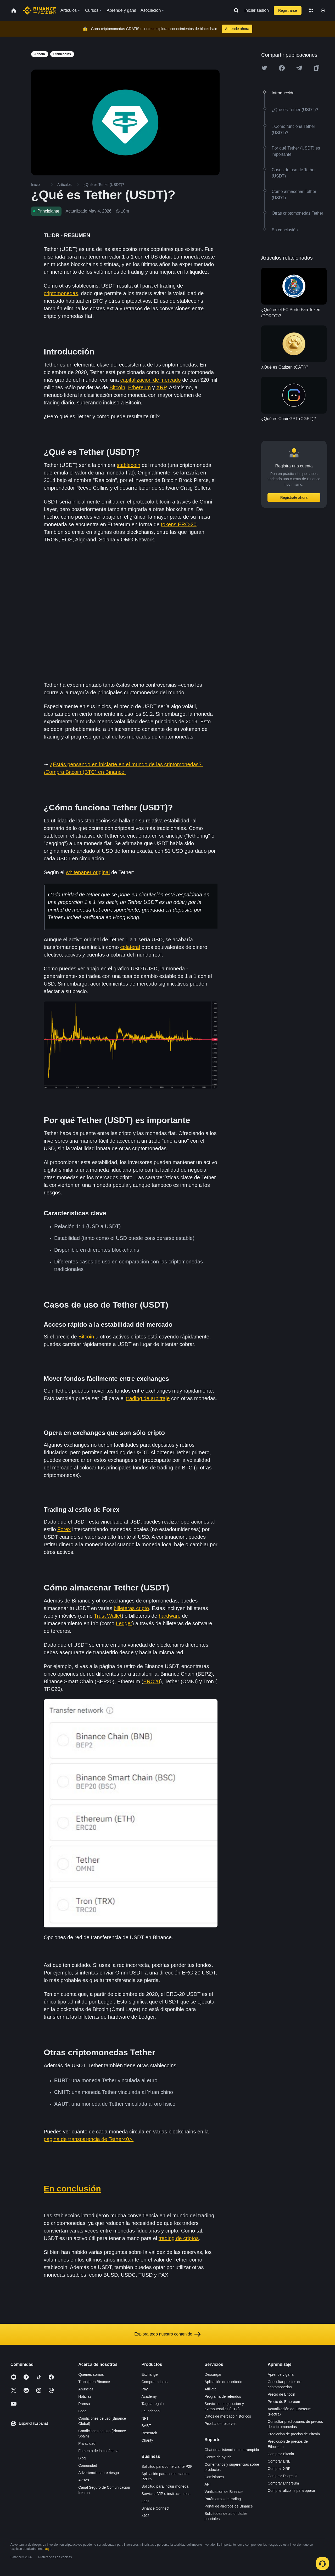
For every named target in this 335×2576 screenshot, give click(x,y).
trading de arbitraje (148, 1398)
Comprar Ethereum (283, 2483)
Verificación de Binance (224, 2491)
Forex (64, 1529)
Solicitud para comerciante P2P (166, 2466)
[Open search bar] (234, 10)
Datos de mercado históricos (228, 2416)
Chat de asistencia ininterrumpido (232, 2450)
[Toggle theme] (323, 10)
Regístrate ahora (294, 497)
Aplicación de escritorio (223, 2382)
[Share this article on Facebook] (282, 68)
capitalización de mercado (150, 380)
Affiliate (211, 2389)
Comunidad (87, 2465)
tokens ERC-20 (179, 524)
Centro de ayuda (218, 2457)
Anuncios (85, 2389)
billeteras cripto (131, 1608)
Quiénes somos (91, 2374)
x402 (145, 2516)
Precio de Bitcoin (281, 2394)
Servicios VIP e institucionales (165, 2494)
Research (149, 2433)
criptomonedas (61, 293)
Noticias (84, 2396)
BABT (146, 2426)
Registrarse (287, 10)
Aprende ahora (237, 29)
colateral (130, 947)
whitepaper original (88, 872)
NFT (144, 2418)
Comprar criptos (154, 2382)
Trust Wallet (107, 1616)
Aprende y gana (281, 2374)
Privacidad (86, 2443)
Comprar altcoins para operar (291, 2490)
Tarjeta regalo (152, 2404)
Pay (144, 2389)
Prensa (84, 2404)
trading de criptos (179, 2238)
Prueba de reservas (221, 2424)
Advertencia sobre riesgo (98, 2473)
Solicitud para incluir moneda (164, 2486)
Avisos (83, 2480)
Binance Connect (155, 2508)
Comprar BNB (279, 2461)
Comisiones (214, 2477)
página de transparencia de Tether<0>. (88, 2139)
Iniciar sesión (256, 10)
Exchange (149, 2374)
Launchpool (150, 2411)
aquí (48, 2549)
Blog (82, 2458)
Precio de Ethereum (284, 2402)
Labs (145, 2501)
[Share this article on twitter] (264, 68)
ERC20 (151, 1681)
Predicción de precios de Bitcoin (294, 2434)
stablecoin (128, 465)
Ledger (124, 1623)
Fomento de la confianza (98, 2451)
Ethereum (139, 387)
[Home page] (39, 10)
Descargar (213, 2374)
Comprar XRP (279, 2468)
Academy (149, 2396)
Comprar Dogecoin (283, 2476)
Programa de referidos (223, 2396)
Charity (147, 2440)
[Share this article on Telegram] (299, 68)
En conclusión (72, 2188)
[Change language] (311, 10)
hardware (169, 1616)
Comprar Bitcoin (281, 2454)
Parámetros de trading (223, 2499)
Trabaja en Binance (94, 2382)
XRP (161, 387)
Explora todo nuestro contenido (167, 2334)
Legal (82, 2411)
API (208, 2484)
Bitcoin (117, 387)
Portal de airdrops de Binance (229, 2506)
